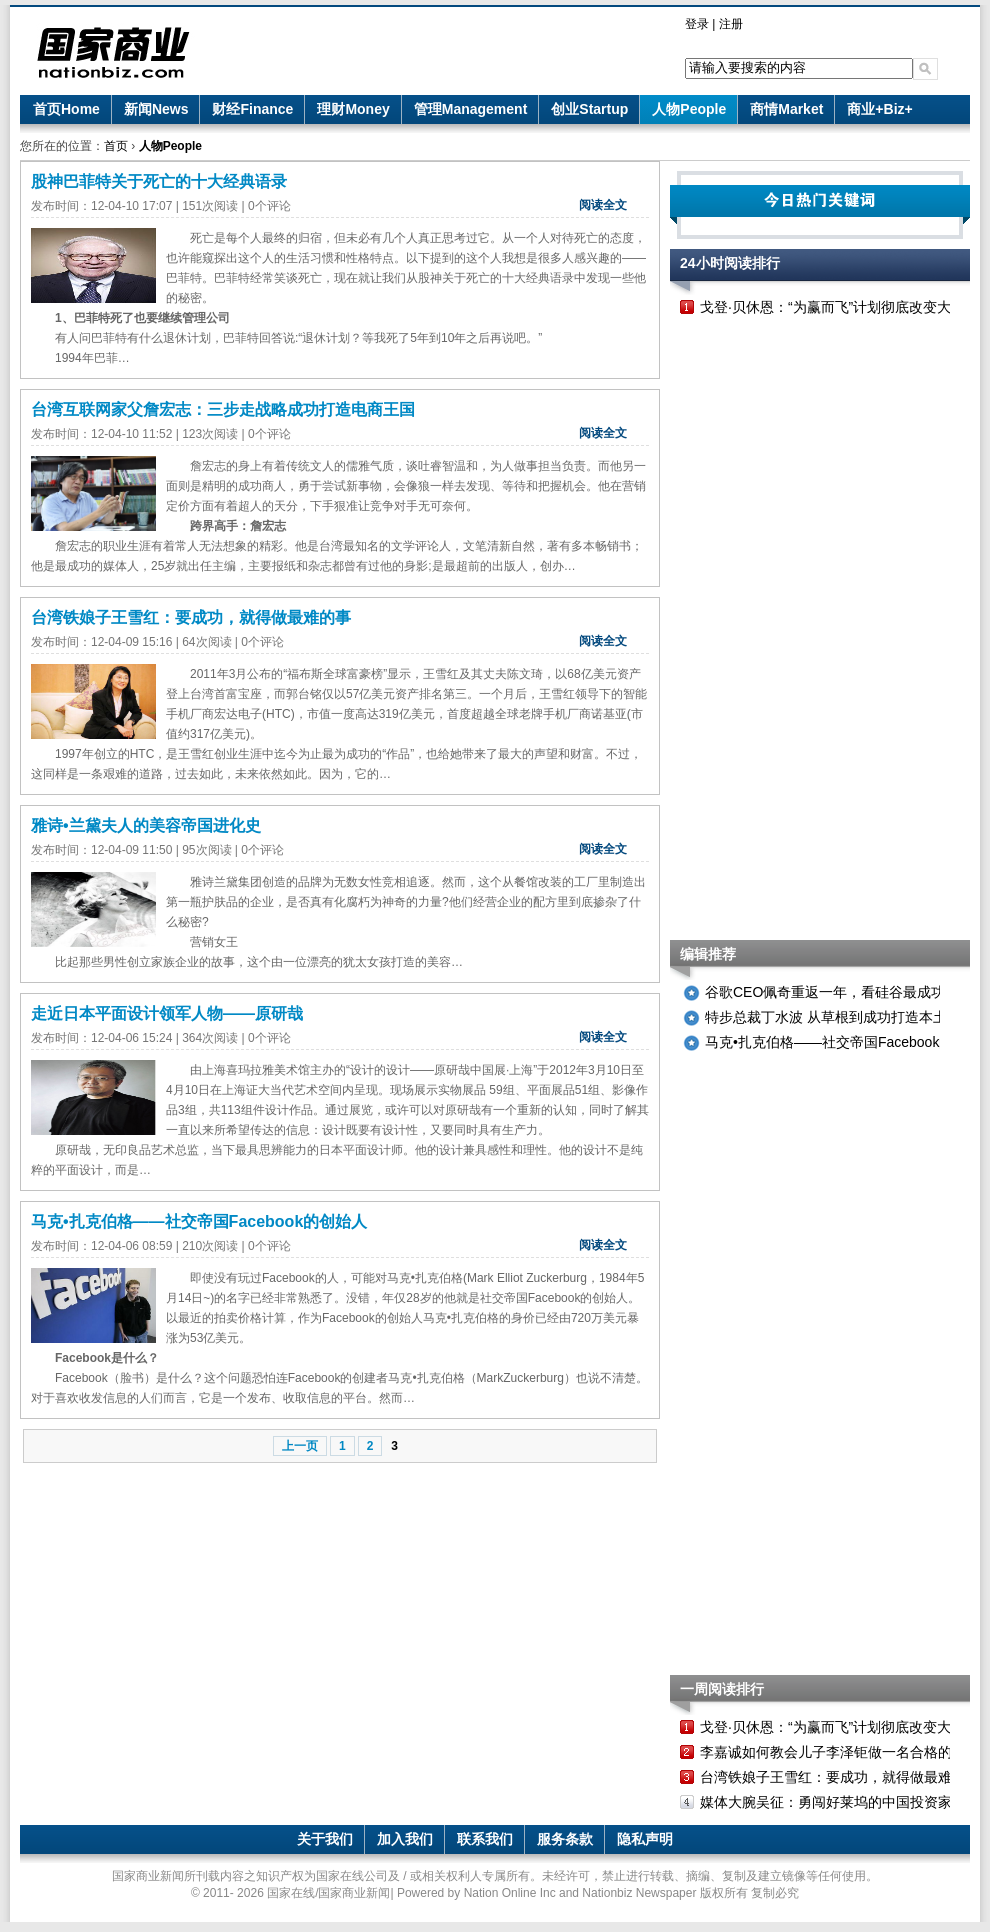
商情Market (786, 109)
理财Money (353, 109)
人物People (689, 109)
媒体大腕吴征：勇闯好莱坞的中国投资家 (826, 1802)
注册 (731, 24)
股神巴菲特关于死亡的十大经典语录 (159, 181)
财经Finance (252, 109)
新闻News (156, 109)
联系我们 (485, 1839)
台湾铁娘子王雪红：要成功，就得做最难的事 (191, 617)
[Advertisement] (760, 630)
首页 (116, 146)
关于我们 (325, 1839)
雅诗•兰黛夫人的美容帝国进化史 (146, 825)
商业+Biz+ (879, 109)
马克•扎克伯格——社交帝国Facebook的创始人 (199, 1221)
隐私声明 (645, 1839)
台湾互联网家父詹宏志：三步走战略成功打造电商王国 (223, 409)
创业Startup (589, 109)
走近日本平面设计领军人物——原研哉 (167, 1013)
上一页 (300, 1446)
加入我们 (405, 1839)
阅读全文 (603, 205)
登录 (697, 24)
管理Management (471, 109)
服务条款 (565, 1839)
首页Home (66, 109)
